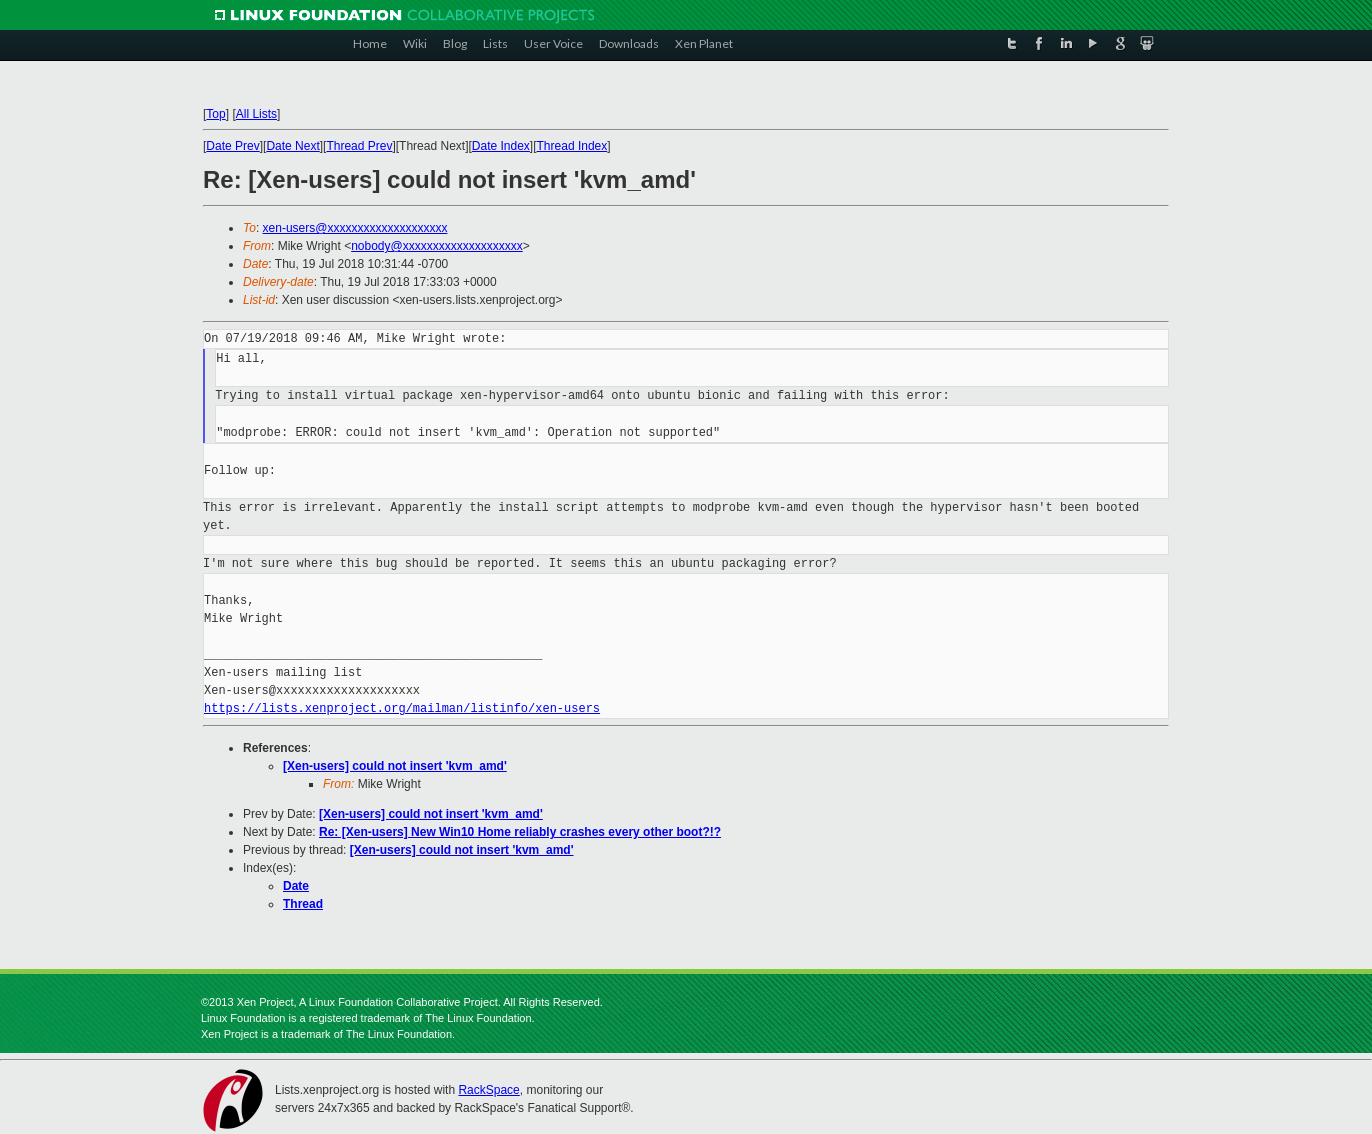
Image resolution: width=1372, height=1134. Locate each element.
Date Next (292, 146)
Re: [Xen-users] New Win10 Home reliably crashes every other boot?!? (520, 832)
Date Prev (232, 146)
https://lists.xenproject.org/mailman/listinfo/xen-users (402, 708)
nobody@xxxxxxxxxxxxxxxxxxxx (437, 246)
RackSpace (488, 1090)
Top (215, 114)
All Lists (256, 114)
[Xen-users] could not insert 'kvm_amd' (395, 766)
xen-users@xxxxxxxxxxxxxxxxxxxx (355, 228)
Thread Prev (359, 146)
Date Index (501, 146)
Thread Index (572, 146)
